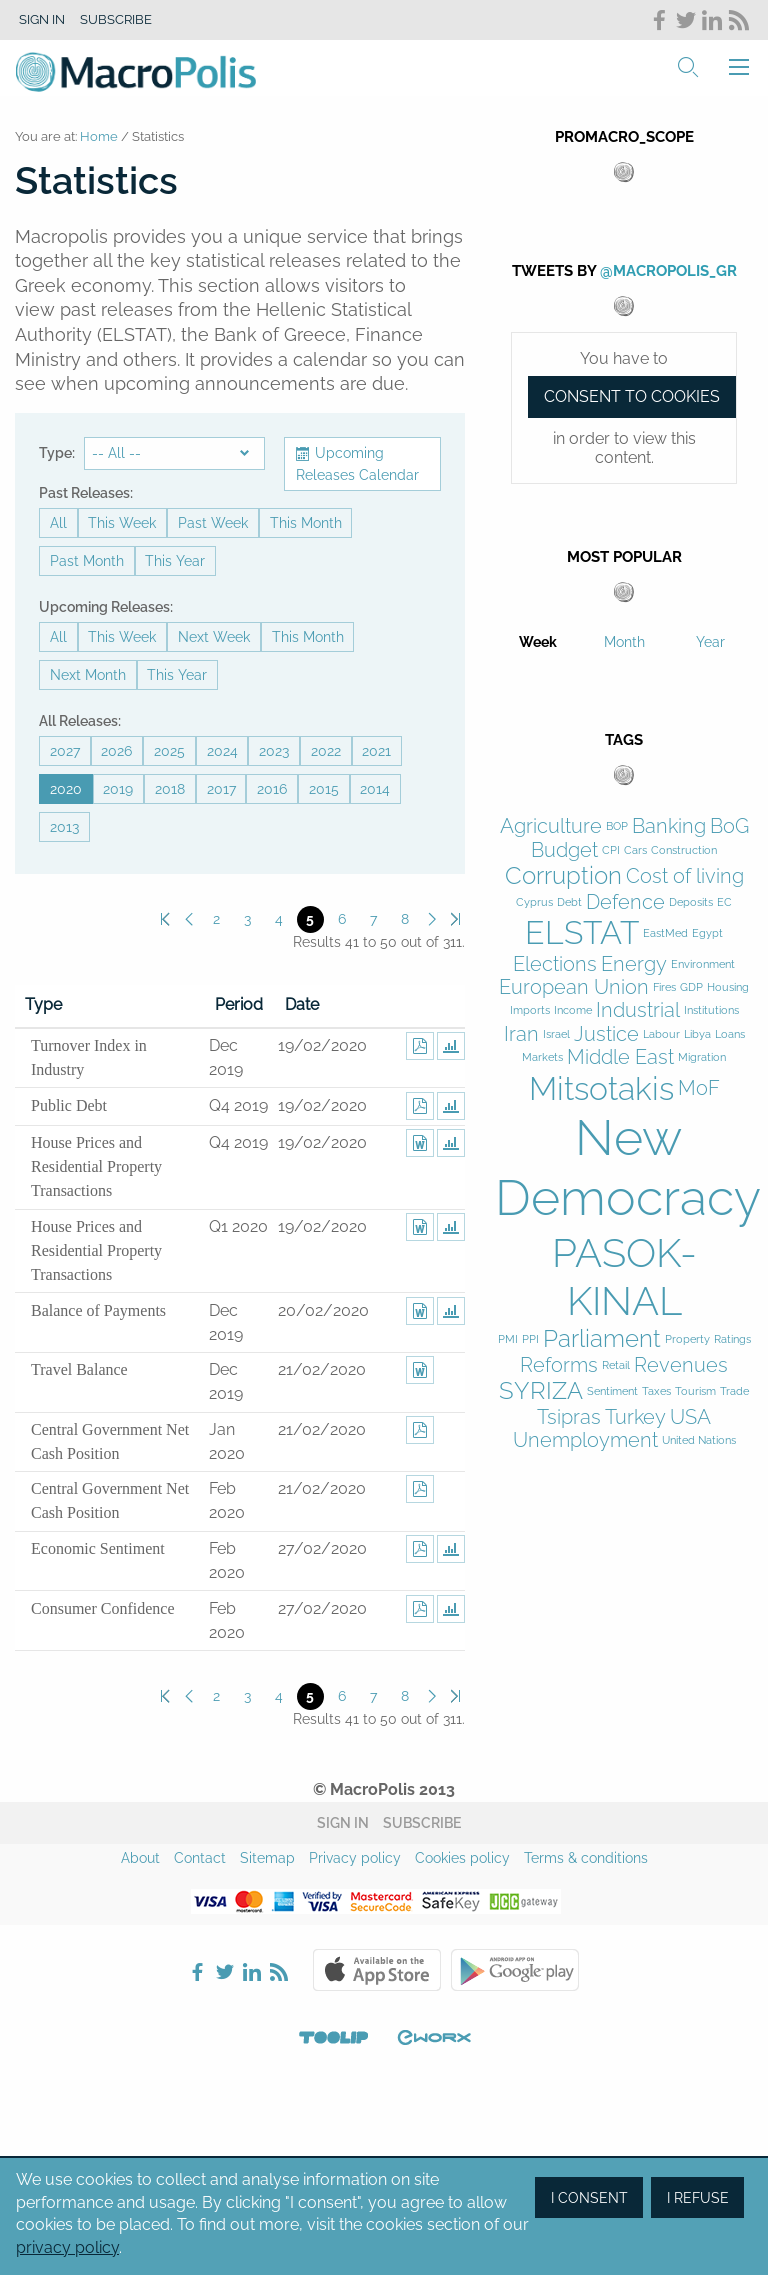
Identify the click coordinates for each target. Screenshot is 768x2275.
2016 (272, 789)
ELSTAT (582, 932)
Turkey (635, 1417)
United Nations (699, 1440)
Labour (661, 1034)
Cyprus (534, 902)
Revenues (681, 1365)
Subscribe (116, 19)
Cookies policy (462, 1858)
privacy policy (67, 2247)
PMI (508, 1339)
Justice (606, 1034)
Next (432, 919)
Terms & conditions (586, 1858)
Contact (200, 1858)
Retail (616, 1365)
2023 (274, 751)
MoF (699, 1088)
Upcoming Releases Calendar (357, 464)
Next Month (88, 675)
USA (690, 1417)
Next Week (214, 637)
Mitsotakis (601, 1088)
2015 (324, 789)
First (165, 919)
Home (99, 136)
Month (624, 642)
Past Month (87, 561)
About (140, 1858)
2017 (221, 789)
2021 (376, 751)
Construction (684, 850)
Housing (728, 987)
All (58, 523)
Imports (530, 1010)
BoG (729, 826)
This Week (122, 523)
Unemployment (585, 1440)
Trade (734, 1391)
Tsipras (569, 1417)
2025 (169, 751)
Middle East (620, 1057)
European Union (574, 987)
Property (687, 1339)
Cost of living (685, 876)
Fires (664, 987)
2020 (66, 789)
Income (573, 1010)
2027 (65, 751)
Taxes (656, 1391)
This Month (306, 523)
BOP (617, 826)
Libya (697, 1034)
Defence (625, 902)
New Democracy (628, 1167)
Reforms (559, 1365)
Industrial (638, 1010)
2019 (118, 789)
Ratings (732, 1339)
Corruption (563, 876)
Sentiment (612, 1391)
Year (710, 642)
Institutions (711, 1010)
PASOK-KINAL (624, 1276)
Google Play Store (515, 1970)
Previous (188, 919)
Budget (564, 850)
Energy (634, 964)
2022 (326, 751)
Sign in (42, 19)
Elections (555, 964)
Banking (669, 826)
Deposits (691, 902)
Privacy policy (355, 1858)
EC (724, 902)
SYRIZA (541, 1391)
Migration (702, 1057)
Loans (730, 1034)
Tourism (695, 1391)
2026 (116, 751)
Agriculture (551, 826)
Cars (635, 850)
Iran (521, 1034)
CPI (611, 850)
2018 (170, 789)
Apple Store (377, 1970)
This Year (175, 561)
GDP (691, 987)
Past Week (213, 523)
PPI (530, 1339)
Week (538, 642)
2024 (222, 751)
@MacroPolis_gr (668, 271)
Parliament (602, 1339)
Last (455, 919)
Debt (569, 902)
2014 (375, 789)
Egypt (707, 933)
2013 (64, 827)
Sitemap (267, 1858)
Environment (703, 964)
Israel (556, 1034)
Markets (542, 1057)
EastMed (665, 933)
